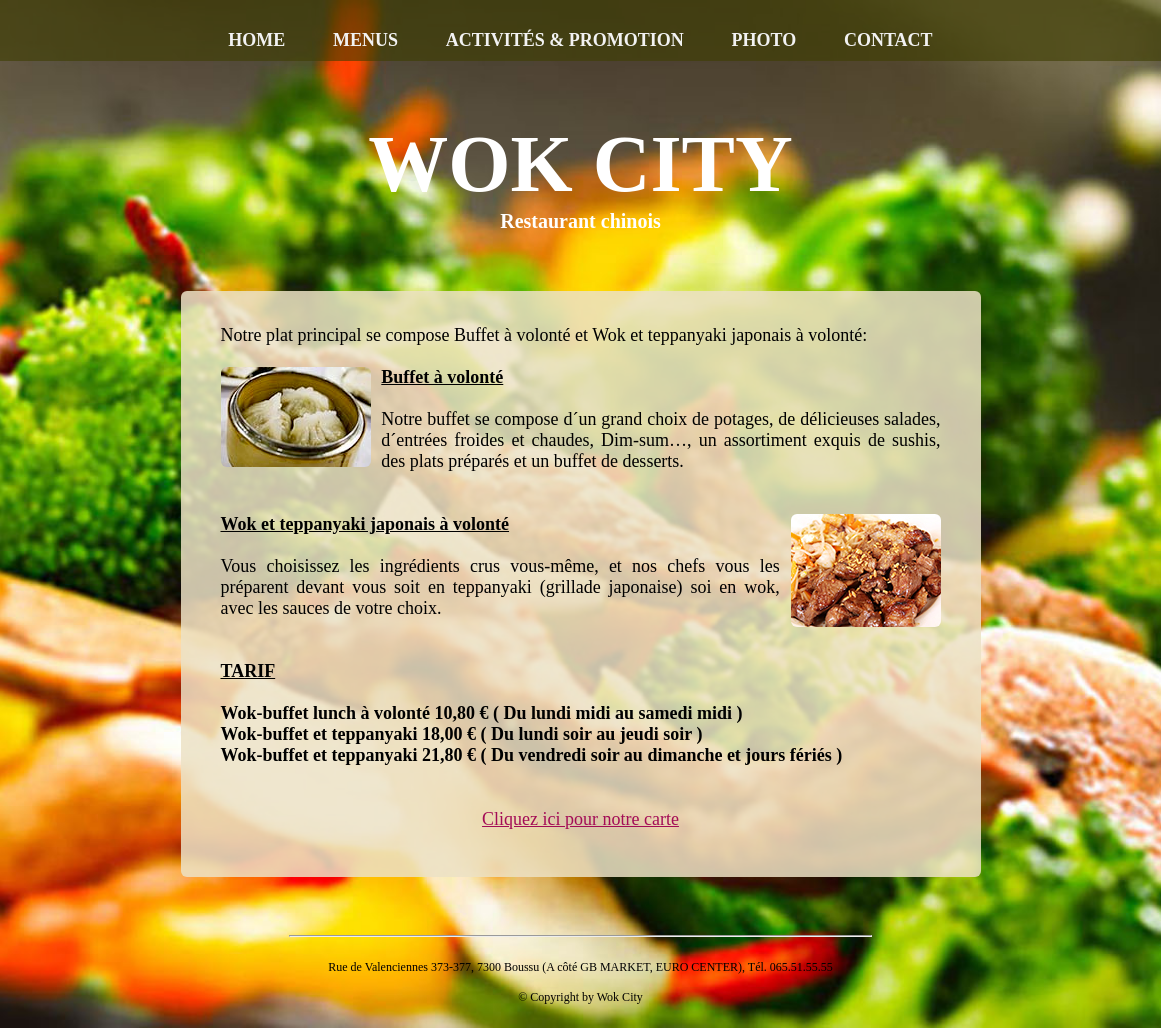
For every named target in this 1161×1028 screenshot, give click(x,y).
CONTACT (888, 40)
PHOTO (764, 40)
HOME (256, 40)
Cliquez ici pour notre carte (580, 819)
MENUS (365, 40)
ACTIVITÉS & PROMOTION (565, 40)
